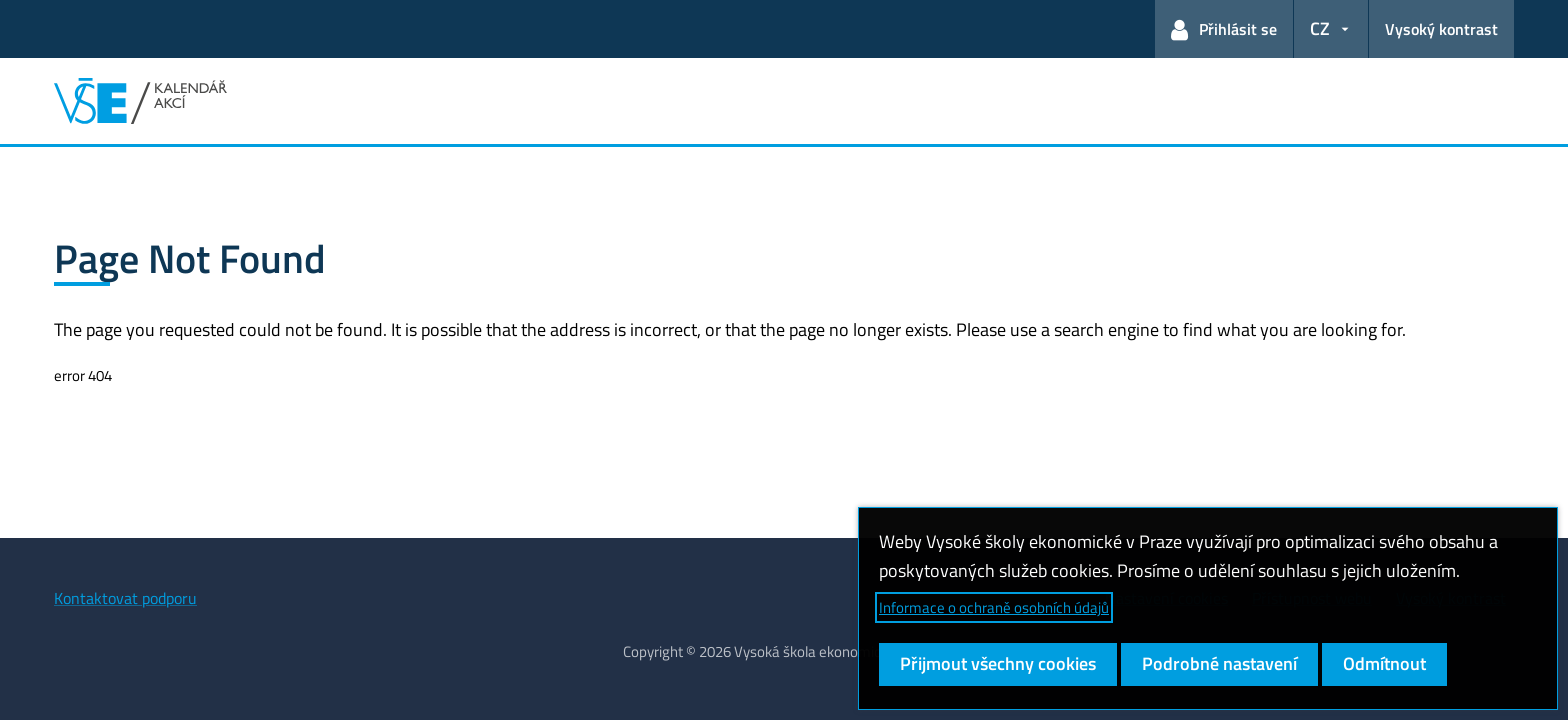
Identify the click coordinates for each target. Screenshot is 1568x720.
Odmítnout (1384, 663)
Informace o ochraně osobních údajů (994, 607)
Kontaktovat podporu (125, 598)
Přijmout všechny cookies (998, 663)
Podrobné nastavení (1219, 663)
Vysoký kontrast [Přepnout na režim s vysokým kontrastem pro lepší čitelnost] (1441, 29)
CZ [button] (1320, 28)
